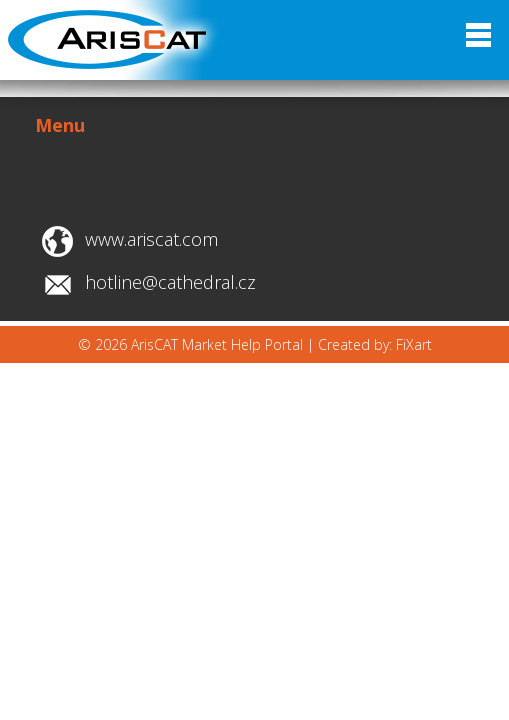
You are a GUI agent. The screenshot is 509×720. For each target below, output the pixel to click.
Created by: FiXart (375, 344)
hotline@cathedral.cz (170, 282)
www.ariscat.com (151, 239)
